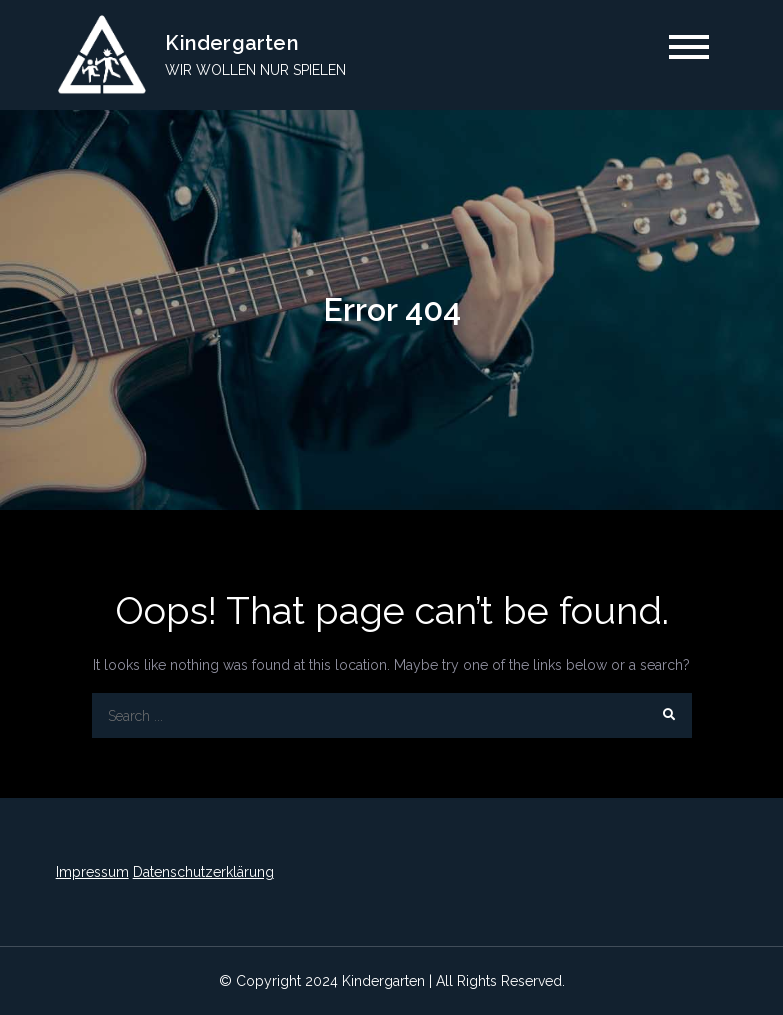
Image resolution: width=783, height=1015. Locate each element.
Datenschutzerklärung (203, 872)
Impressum (92, 872)
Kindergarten (231, 43)
